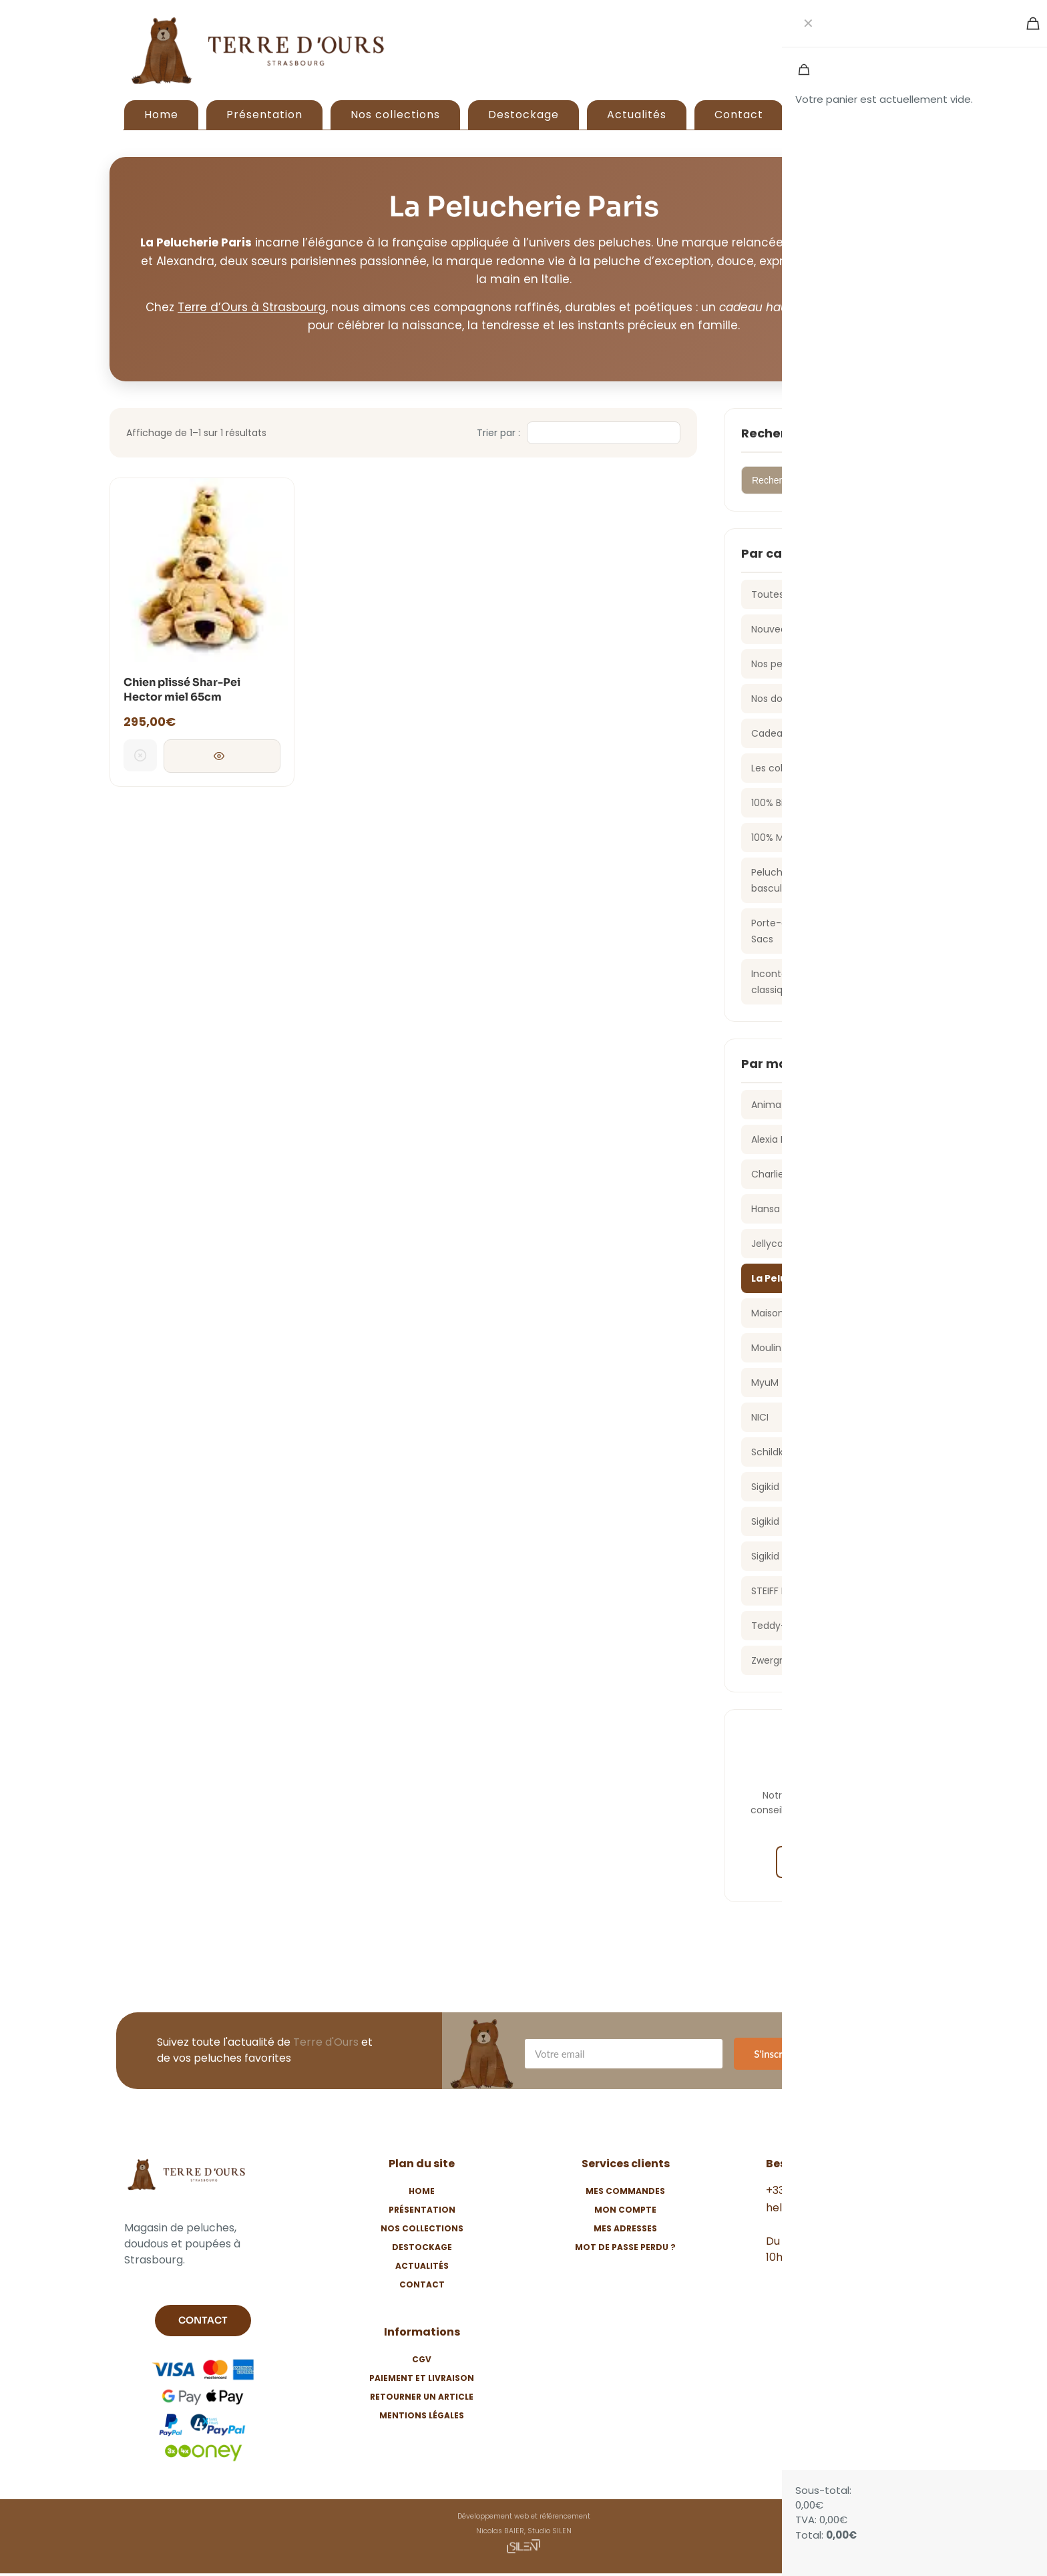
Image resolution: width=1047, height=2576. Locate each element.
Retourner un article (421, 2396)
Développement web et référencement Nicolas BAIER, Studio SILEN (523, 2534)
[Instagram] (829, 2287)
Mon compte (625, 2209)
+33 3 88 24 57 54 (812, 2190)
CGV (421, 2359)
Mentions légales (421, 2415)
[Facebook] (790, 2287)
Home (422, 2191)
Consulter (222, 757)
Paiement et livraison (421, 2378)
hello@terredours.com (825, 2207)
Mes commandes (625, 2191)
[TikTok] (868, 2287)
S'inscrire (774, 2054)
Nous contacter (831, 1862)
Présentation (422, 2209)
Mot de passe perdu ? (625, 2247)
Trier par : (498, 432)
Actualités (422, 2265)
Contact (422, 2284)
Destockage (422, 2247)
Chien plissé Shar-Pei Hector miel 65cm (182, 689)
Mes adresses (625, 2228)
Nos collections (422, 2228)
